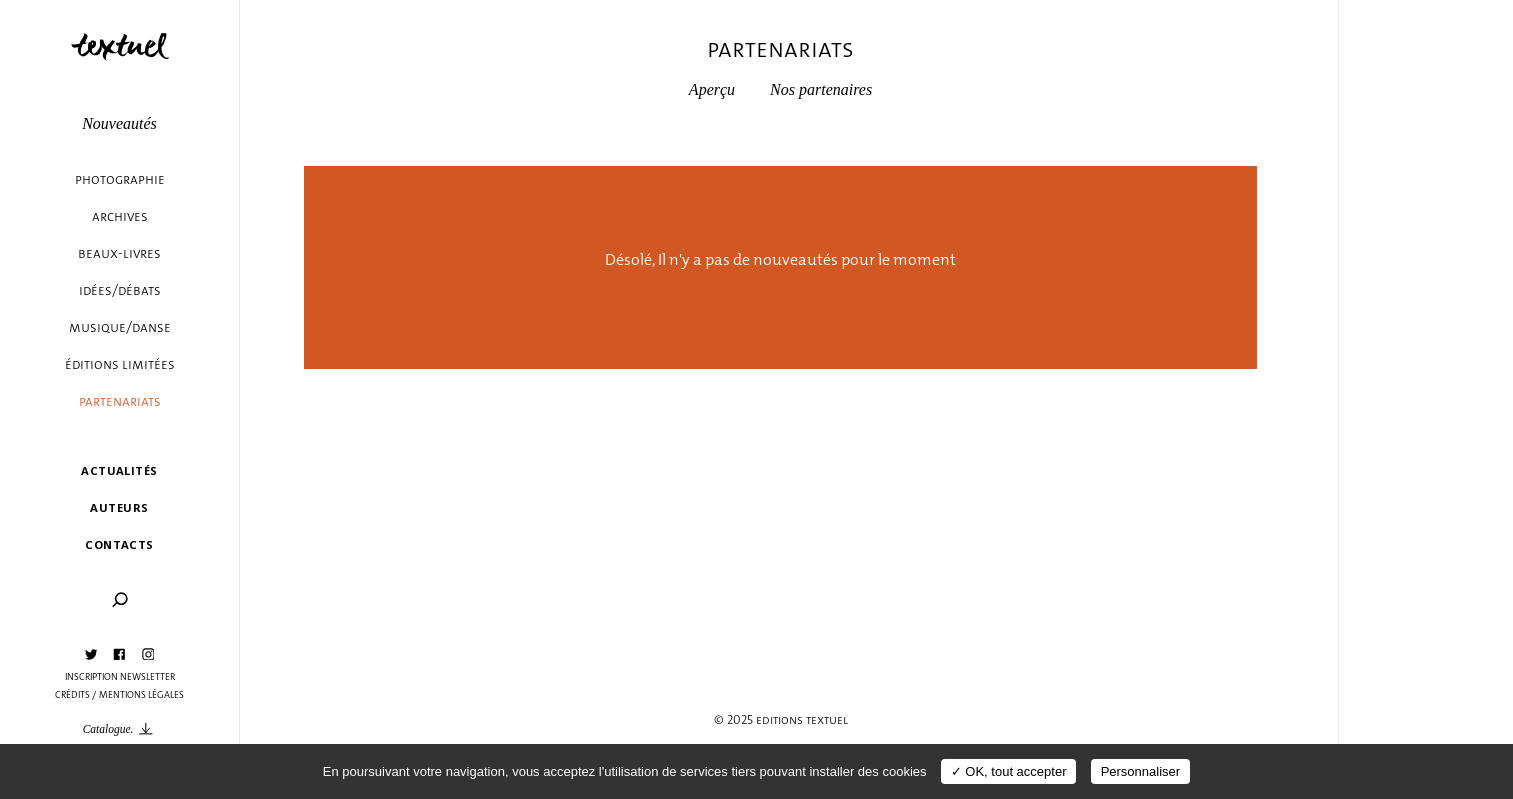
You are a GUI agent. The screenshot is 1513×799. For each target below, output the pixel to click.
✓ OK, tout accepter (1009, 771)
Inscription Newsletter (120, 677)
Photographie (120, 179)
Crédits (72, 695)
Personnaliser (1141, 771)
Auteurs (119, 507)
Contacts (119, 544)
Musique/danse (120, 327)
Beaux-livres (119, 253)
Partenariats (120, 401)
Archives (120, 216)
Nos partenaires (821, 89)
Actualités (119, 470)
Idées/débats (120, 290)
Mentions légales (141, 695)
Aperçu (712, 89)
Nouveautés (119, 123)
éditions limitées (120, 364)
